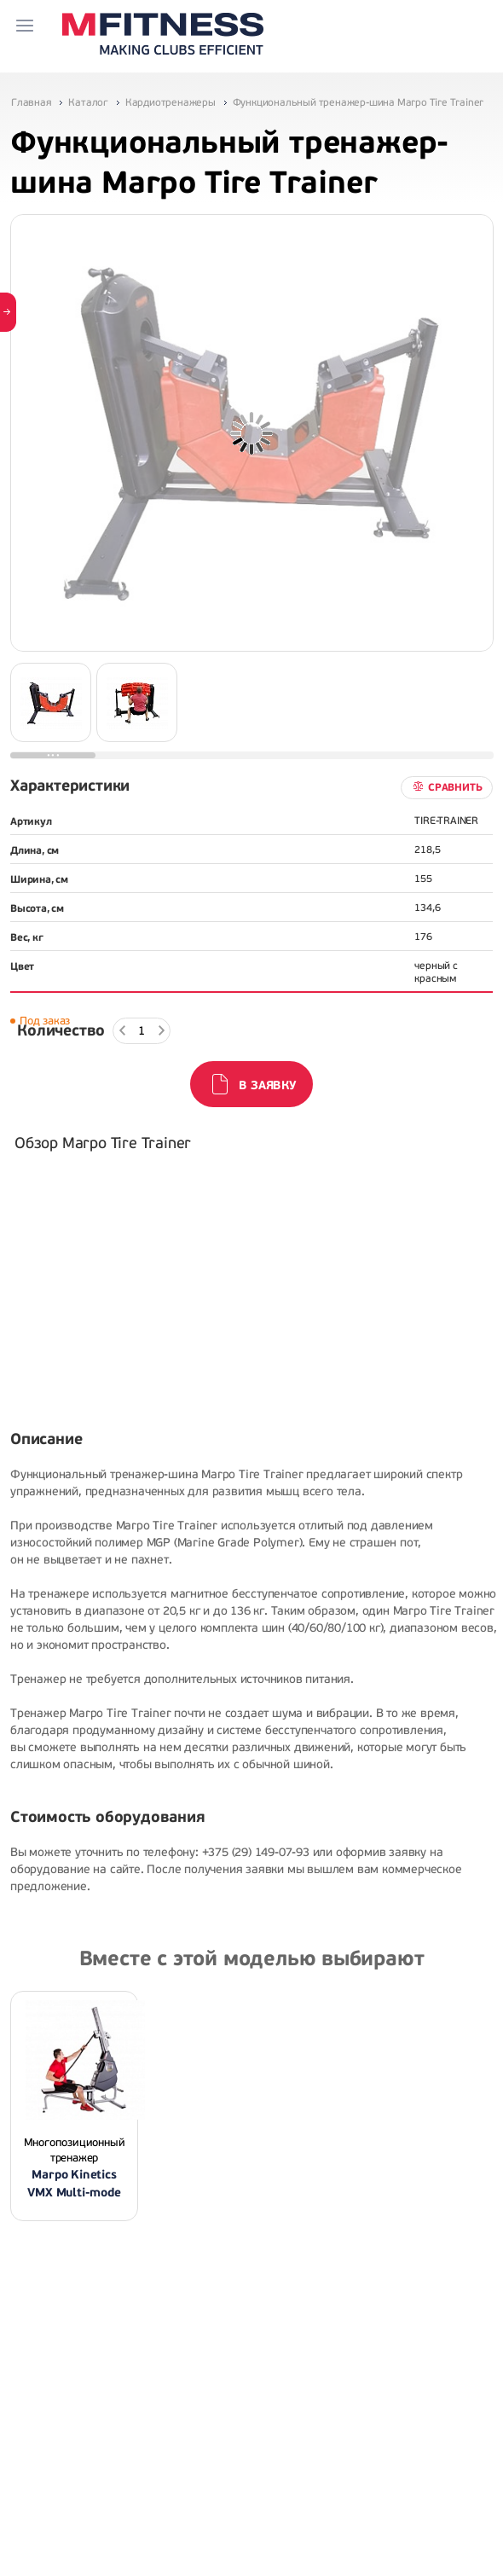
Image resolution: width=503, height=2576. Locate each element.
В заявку (267, 1085)
